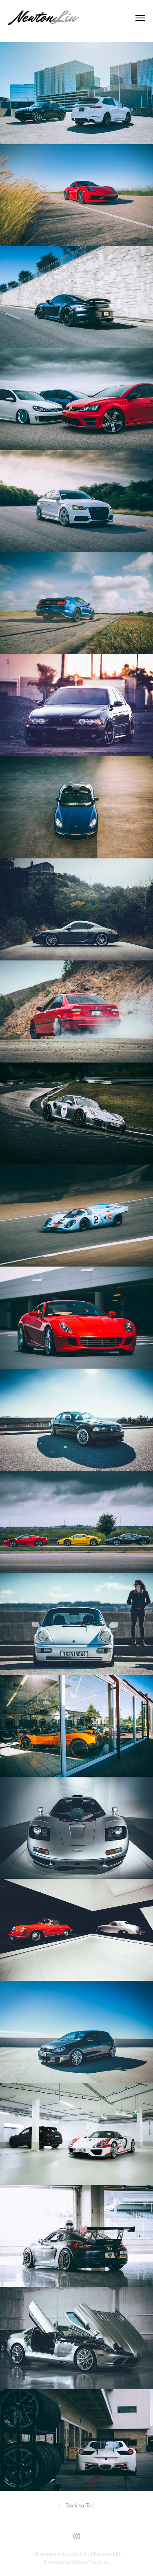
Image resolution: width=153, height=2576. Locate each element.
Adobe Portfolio (90, 2561)
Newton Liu (107, 2554)
